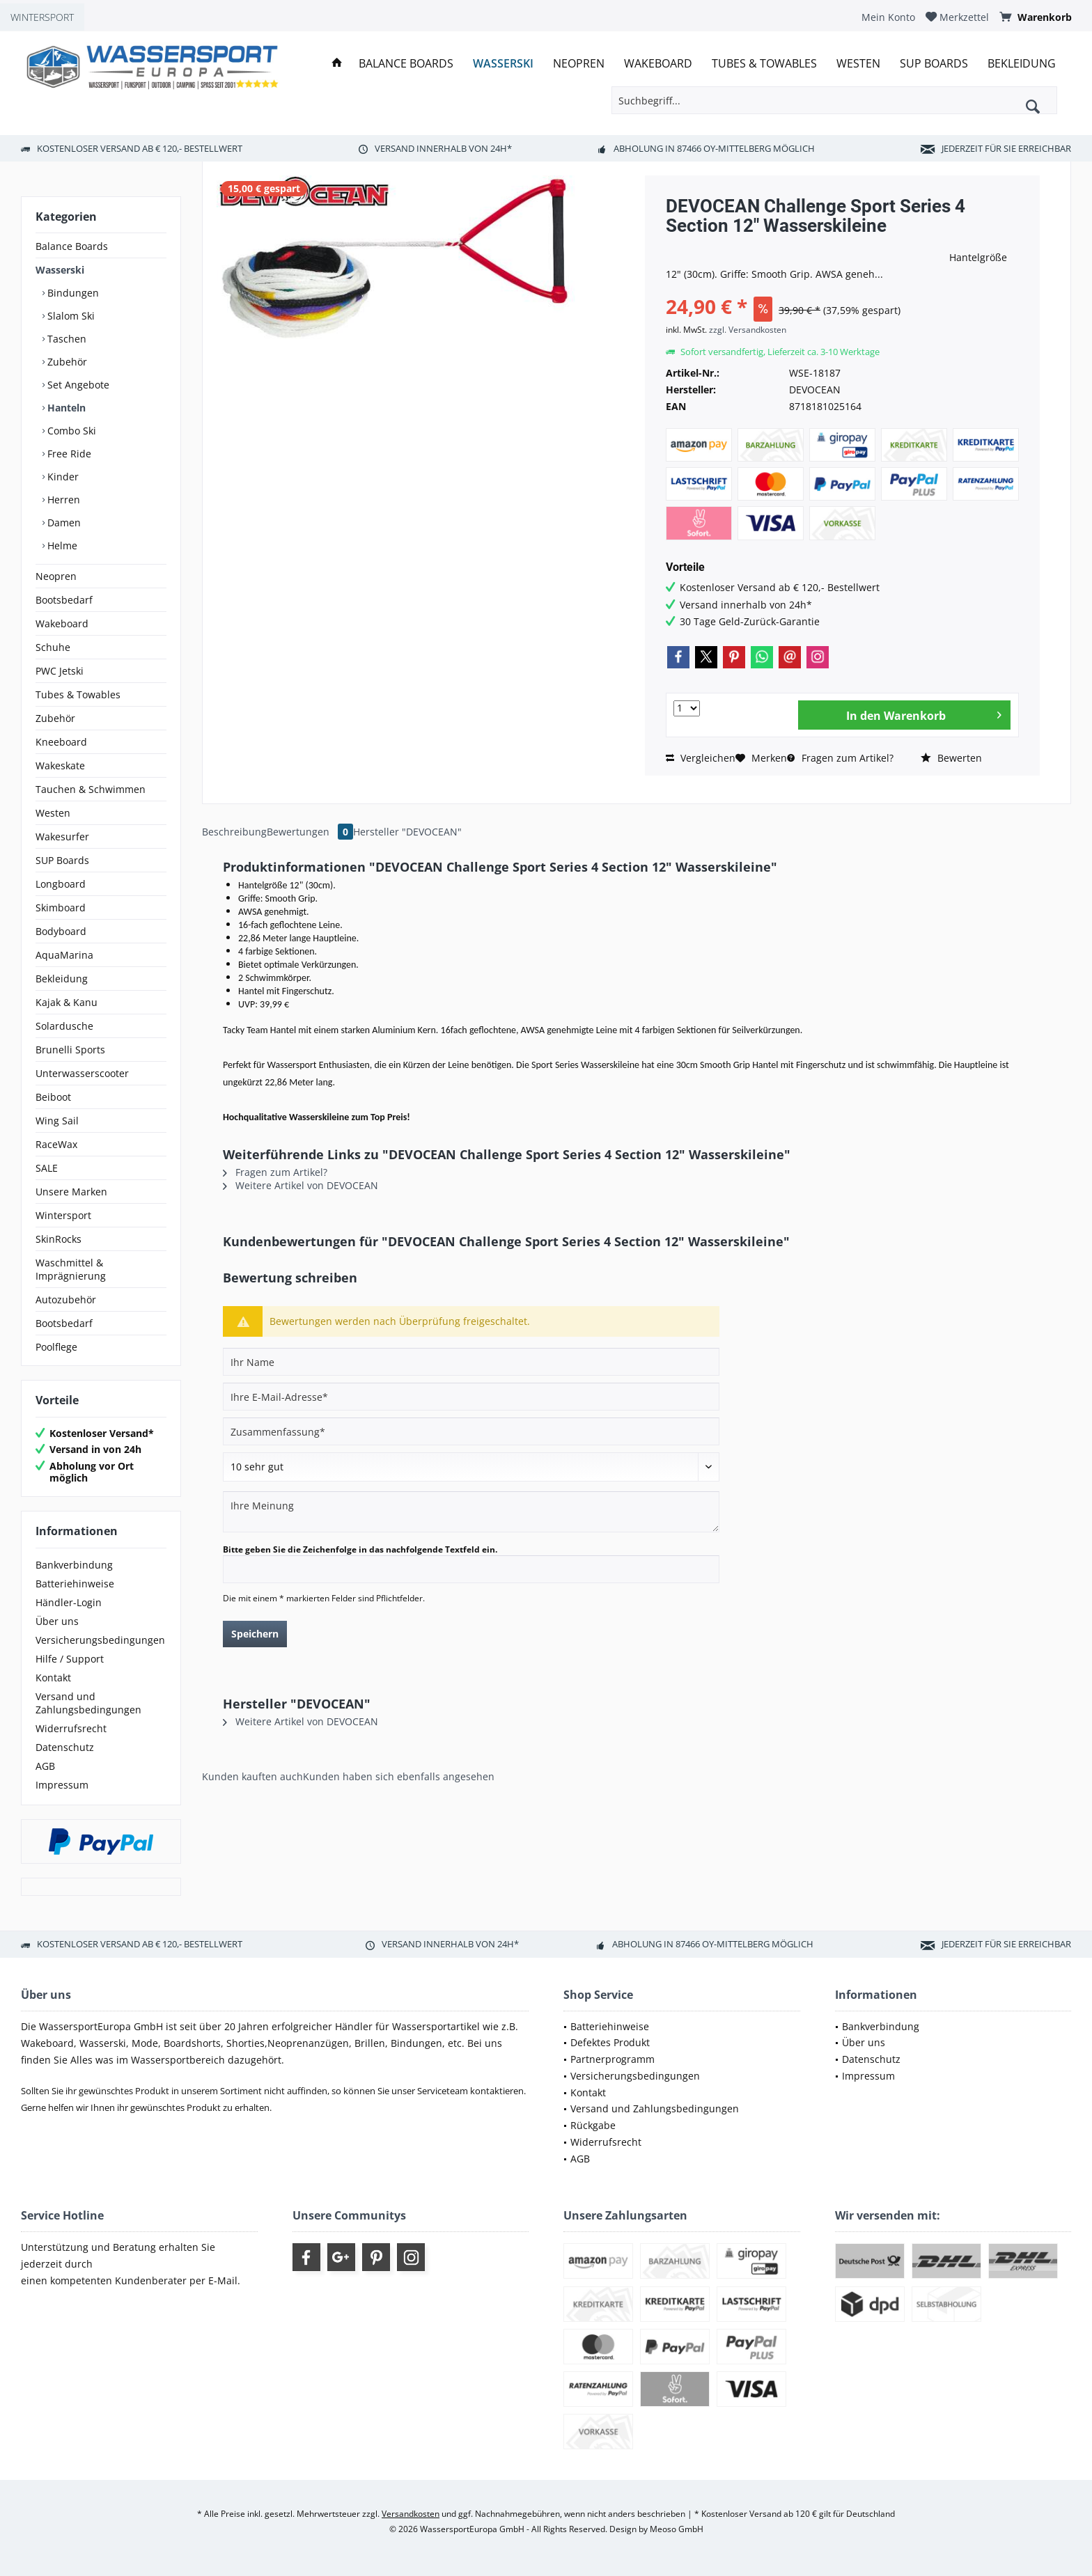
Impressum (62, 1784)
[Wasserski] (503, 63)
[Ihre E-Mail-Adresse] (471, 1397)
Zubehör (66, 361)
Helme (61, 545)
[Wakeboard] (658, 63)
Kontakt (53, 1677)
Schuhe (53, 647)
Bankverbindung (74, 1564)
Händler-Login (69, 1602)
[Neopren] (578, 63)
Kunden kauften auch (252, 1776)
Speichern (255, 1633)
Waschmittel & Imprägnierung (71, 1269)
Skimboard (61, 907)
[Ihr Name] (471, 1362)
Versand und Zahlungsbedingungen (88, 1703)
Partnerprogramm (612, 2059)
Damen (63, 522)
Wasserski (60, 269)
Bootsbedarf (64, 599)
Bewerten (951, 757)
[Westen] (858, 63)
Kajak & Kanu (67, 1002)
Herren (62, 499)
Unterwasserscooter (82, 1073)
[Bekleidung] (1022, 63)
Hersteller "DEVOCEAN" (407, 831)
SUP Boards (62, 860)
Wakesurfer (62, 836)
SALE (47, 1168)
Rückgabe (593, 2125)
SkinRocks (58, 1239)
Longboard (61, 883)
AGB (45, 1766)
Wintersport (63, 1215)
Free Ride (68, 453)
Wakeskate (60, 765)
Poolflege (56, 1346)
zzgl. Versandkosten (747, 330)
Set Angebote (77, 384)
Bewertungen (310, 831)
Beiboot (53, 1097)
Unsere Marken (71, 1191)
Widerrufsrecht (71, 1728)
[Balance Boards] (406, 63)
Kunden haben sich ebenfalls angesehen (398, 1776)
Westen (53, 812)
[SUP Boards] (934, 63)
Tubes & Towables (78, 694)
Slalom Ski (70, 315)
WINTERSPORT (42, 17)
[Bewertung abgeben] (471, 1467)
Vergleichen (700, 757)
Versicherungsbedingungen (100, 1640)
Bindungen (72, 292)
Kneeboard (61, 741)
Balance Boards (72, 246)
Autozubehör (66, 1299)
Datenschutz (65, 1747)
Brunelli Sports (70, 1049)
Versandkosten (410, 2514)
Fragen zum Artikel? (840, 757)
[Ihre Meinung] (471, 1511)
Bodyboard (61, 931)
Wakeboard (62, 623)
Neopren (56, 576)
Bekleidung (62, 978)
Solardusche (64, 1025)
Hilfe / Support (70, 1658)
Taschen (65, 338)
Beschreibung (234, 831)
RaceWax (56, 1144)
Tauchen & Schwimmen (91, 789)
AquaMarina (64, 954)
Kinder (62, 476)
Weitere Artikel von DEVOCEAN (300, 1185)
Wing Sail (57, 1120)
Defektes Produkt (610, 2042)
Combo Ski (70, 430)
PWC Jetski (60, 670)
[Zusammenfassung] (471, 1431)
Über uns (57, 1621)
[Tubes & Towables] (764, 63)
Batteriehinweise (75, 1583)
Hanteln (65, 407)
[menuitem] (888, 17)
